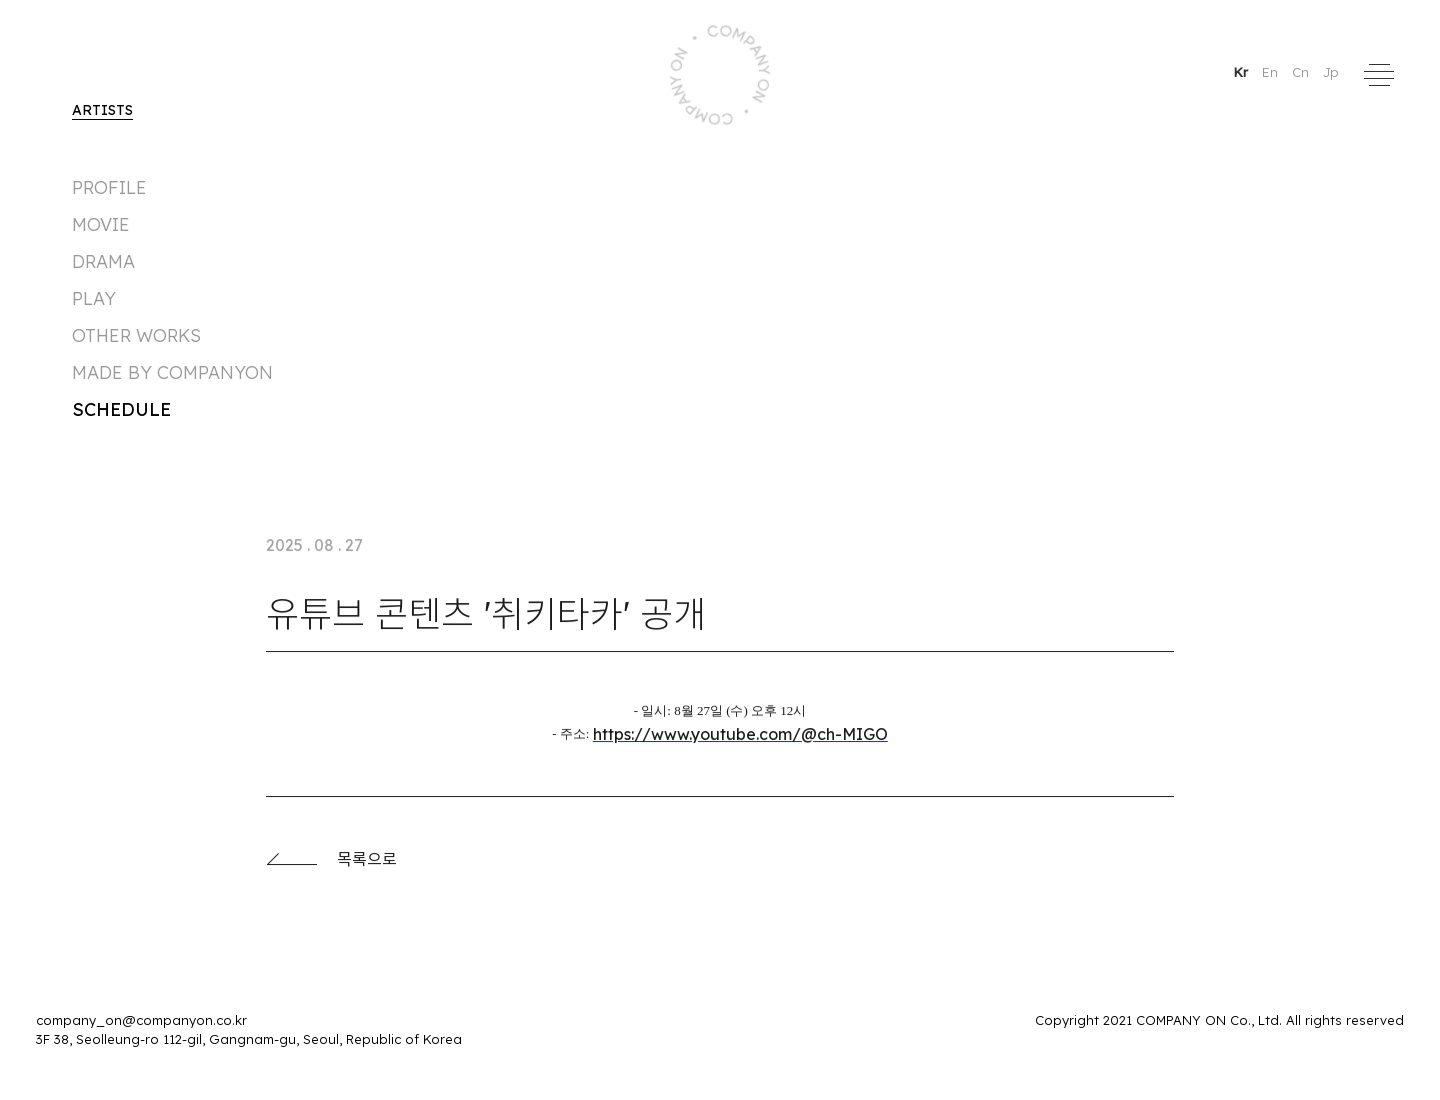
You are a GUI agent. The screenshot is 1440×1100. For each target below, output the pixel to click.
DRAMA (103, 261)
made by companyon (172, 372)
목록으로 (331, 864)
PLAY (94, 298)
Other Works (136, 335)
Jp (1331, 72)
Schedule (121, 409)
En (1272, 72)
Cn (1302, 72)
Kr (1242, 72)
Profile (109, 187)
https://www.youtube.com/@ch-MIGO (740, 739)
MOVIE (101, 224)
